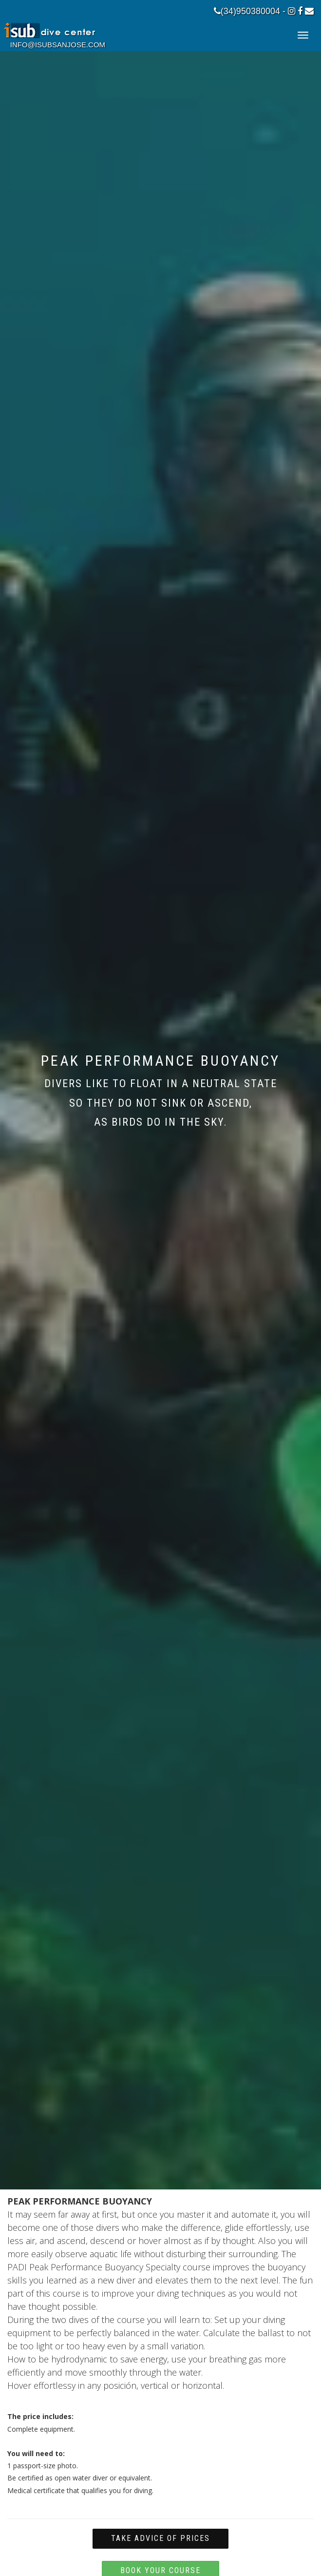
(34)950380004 (247, 11)
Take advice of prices (160, 2538)
